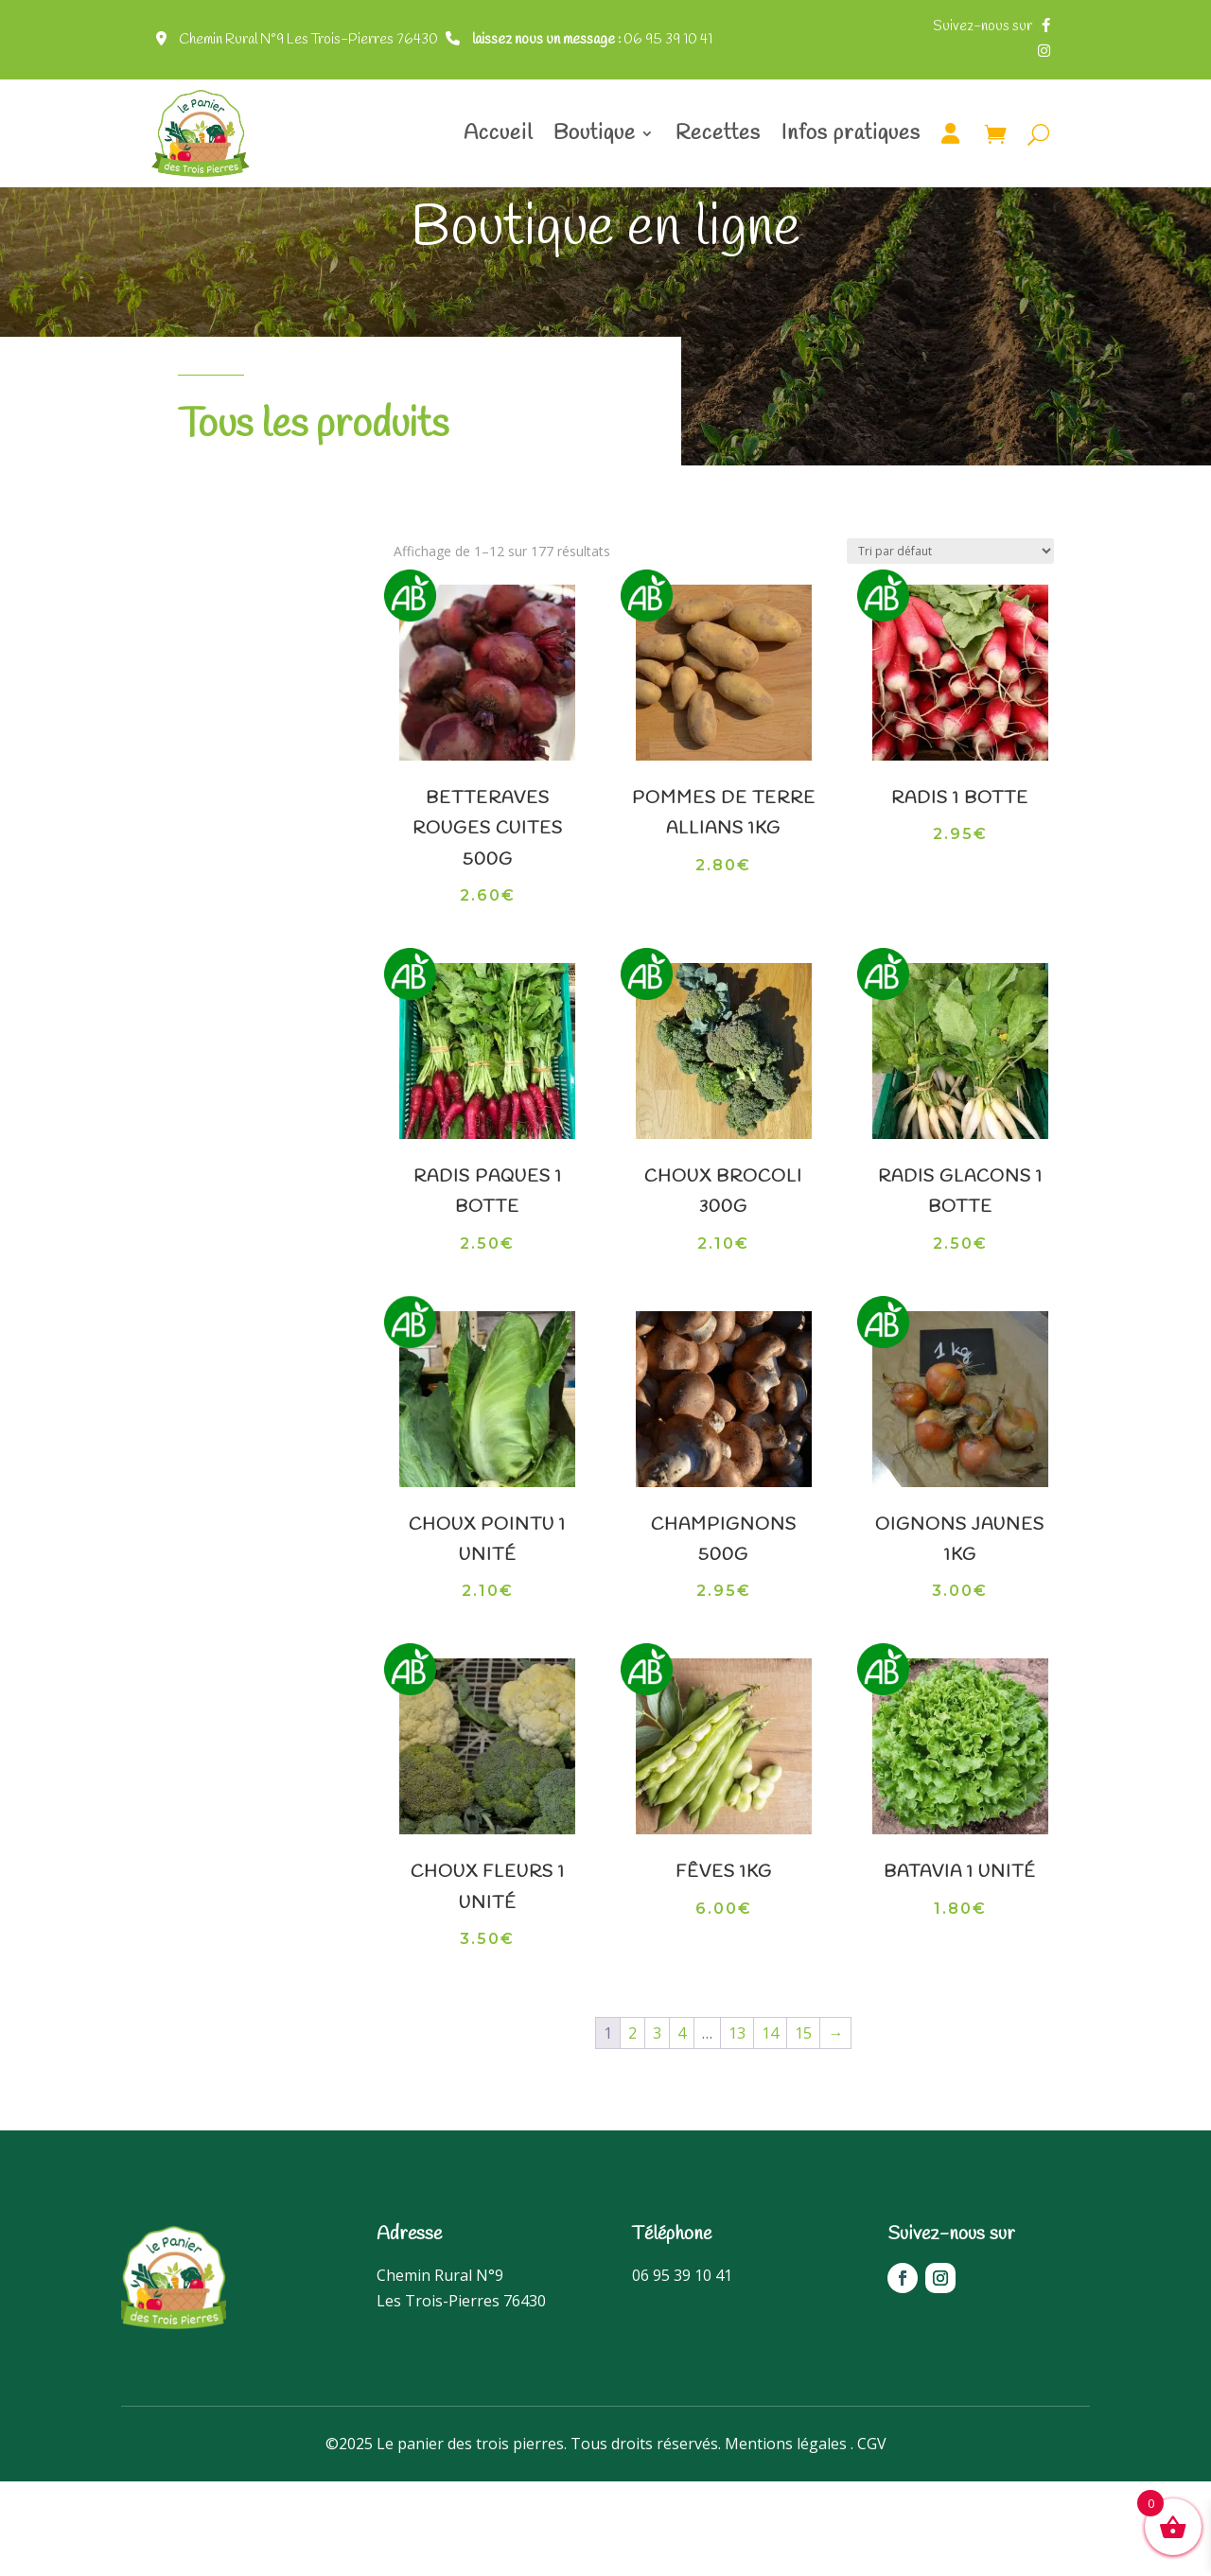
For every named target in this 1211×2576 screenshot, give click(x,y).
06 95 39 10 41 (592, 39)
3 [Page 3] (657, 2127)
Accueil (498, 133)
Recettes (718, 133)
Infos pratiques (851, 133)
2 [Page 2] (632, 2127)
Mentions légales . (789, 2538)
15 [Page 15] (803, 2127)
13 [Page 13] (737, 2127)
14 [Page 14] (770, 2127)
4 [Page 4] (681, 2127)
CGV (871, 2538)
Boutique (594, 133)
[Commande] (950, 645)
